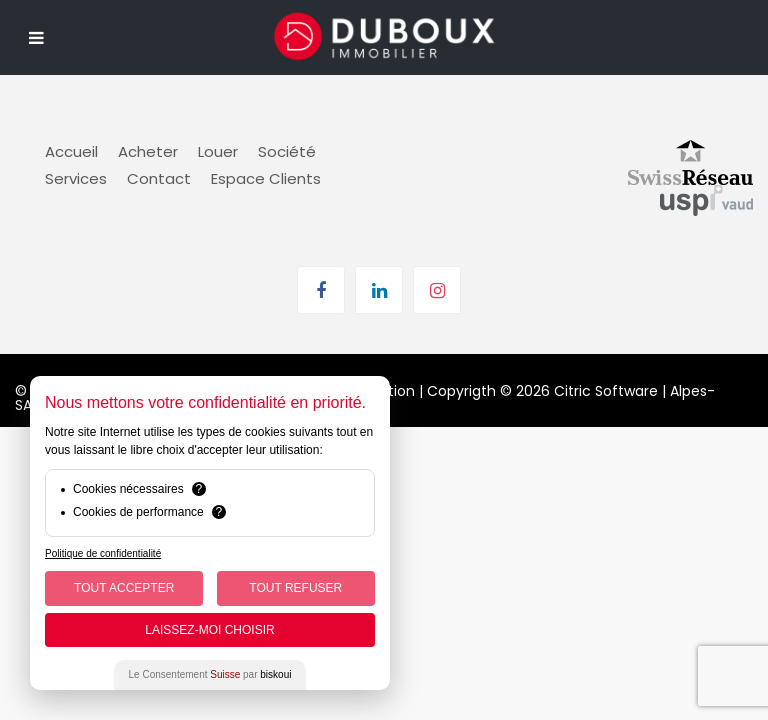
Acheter (148, 151)
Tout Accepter (124, 588)
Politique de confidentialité (103, 553)
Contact (159, 178)
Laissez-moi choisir (209, 630)
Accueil (71, 151)
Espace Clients (266, 178)
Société (287, 151)
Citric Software (606, 391)
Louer (218, 151)
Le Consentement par (210, 674)
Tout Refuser (295, 588)
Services (76, 178)
